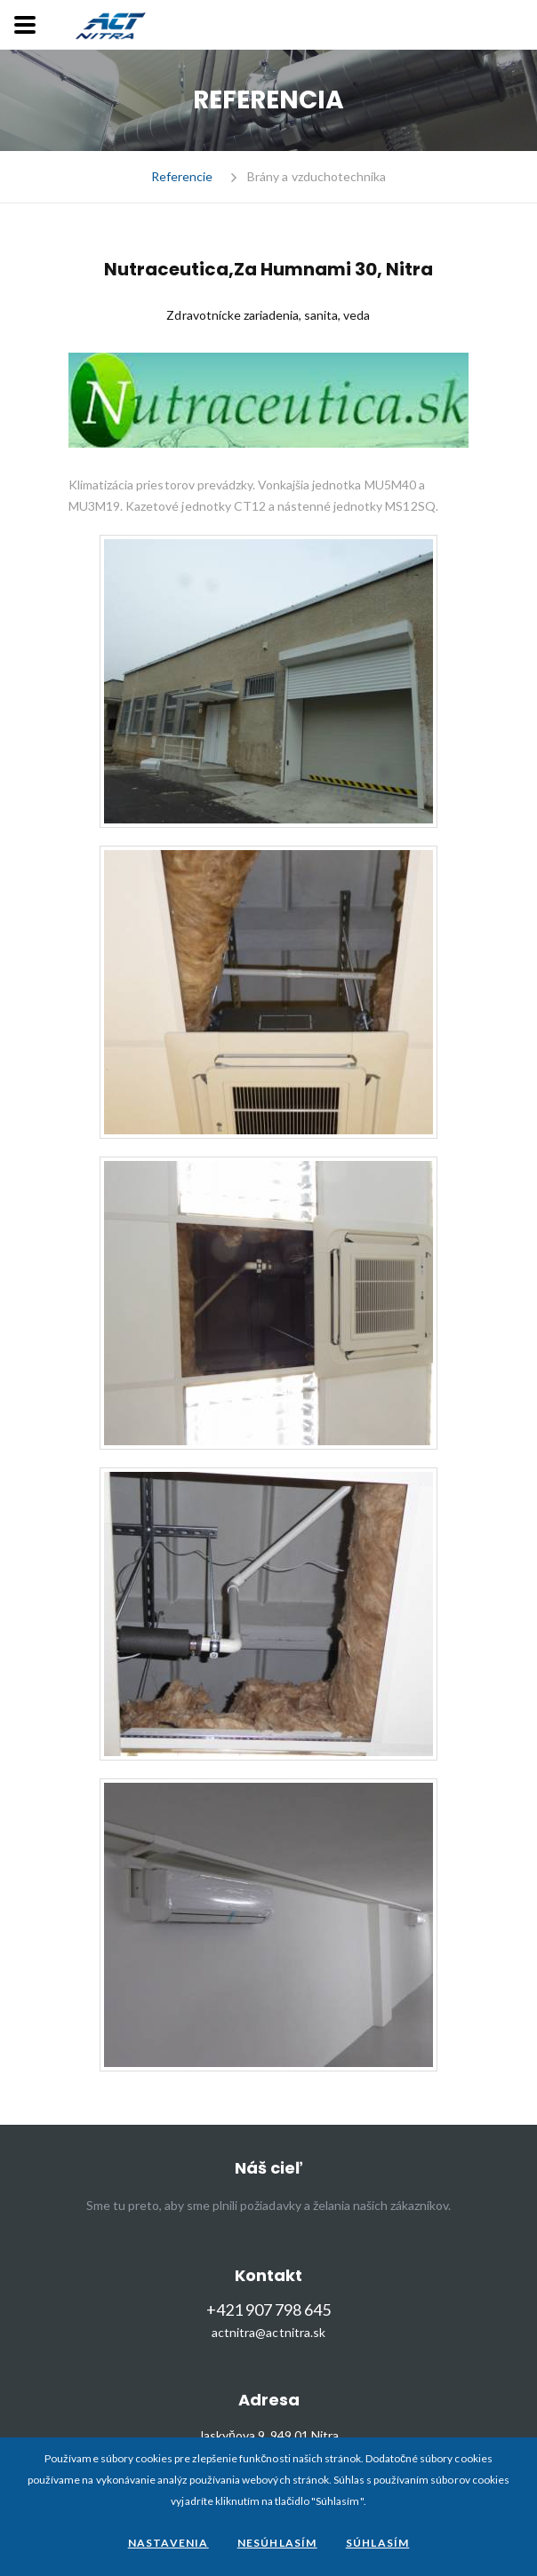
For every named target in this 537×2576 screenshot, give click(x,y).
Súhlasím (378, 2542)
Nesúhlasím (277, 2542)
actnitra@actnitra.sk (268, 2333)
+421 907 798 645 (268, 2310)
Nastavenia (168, 2542)
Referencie (181, 177)
